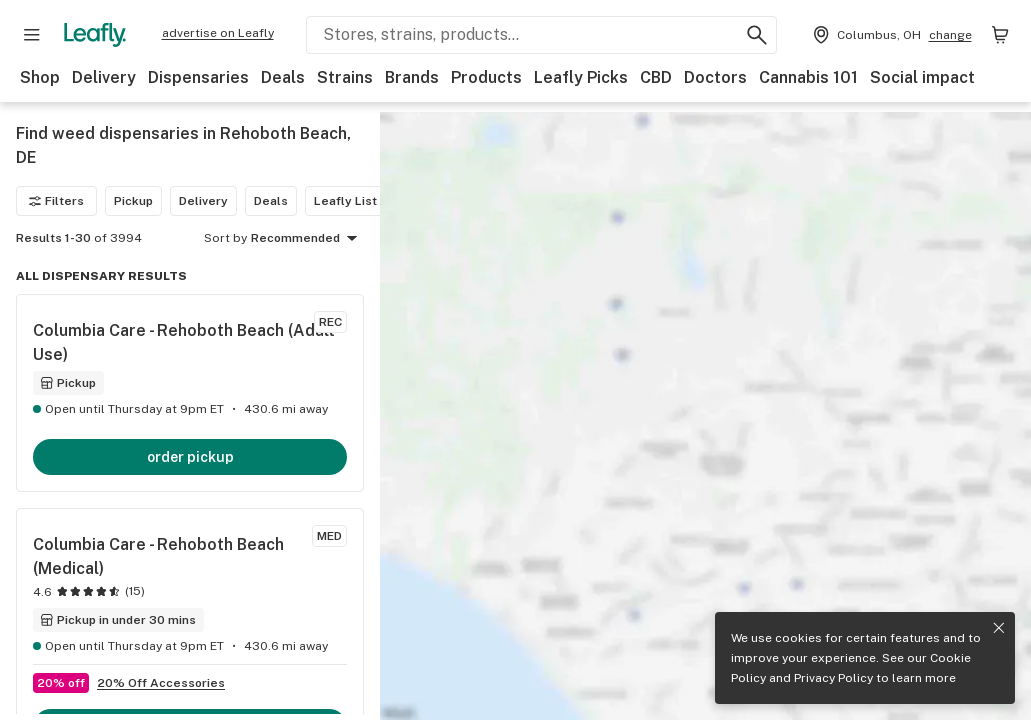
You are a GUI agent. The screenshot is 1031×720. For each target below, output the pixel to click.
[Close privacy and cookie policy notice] (999, 628)
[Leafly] (95, 35)
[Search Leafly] (541, 35)
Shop (40, 77)
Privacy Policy (833, 678)
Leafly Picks (581, 77)
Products (486, 77)
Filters (56, 201)
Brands (412, 77)
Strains (345, 77)
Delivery (104, 77)
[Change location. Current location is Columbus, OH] (890, 35)
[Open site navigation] (32, 35)
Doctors (715, 77)
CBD (656, 77)
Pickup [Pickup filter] (133, 201)
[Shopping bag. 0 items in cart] (1000, 35)
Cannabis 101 (808, 77)
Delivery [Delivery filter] (203, 201)
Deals (283, 77)
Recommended (307, 239)
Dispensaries (198, 77)
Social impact (922, 77)
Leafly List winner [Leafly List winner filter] (366, 201)
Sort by (225, 238)
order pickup (190, 457)
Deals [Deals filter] (271, 201)
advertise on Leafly (218, 33)
